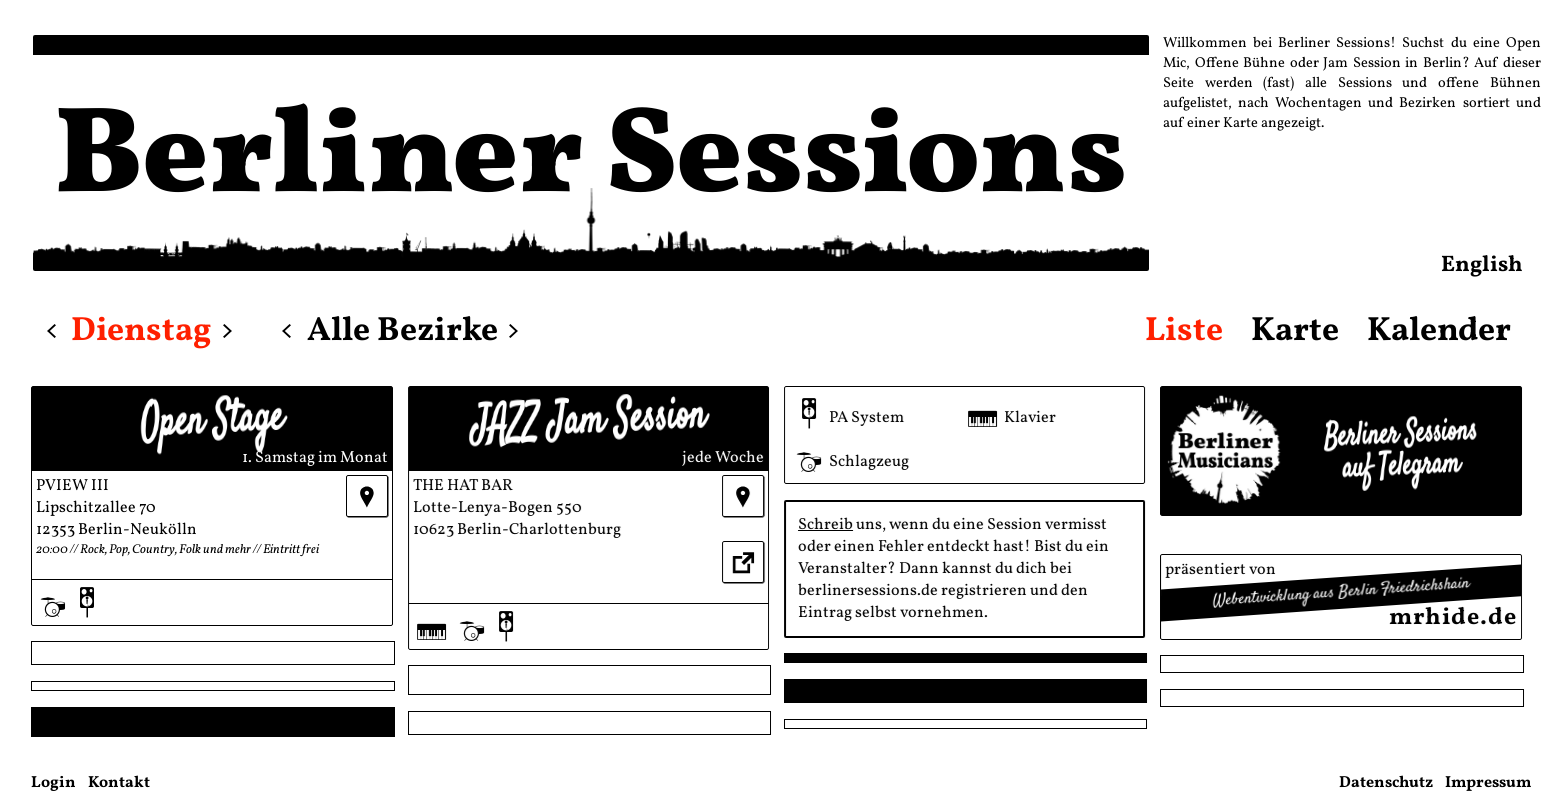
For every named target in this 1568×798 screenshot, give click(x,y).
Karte (1295, 331)
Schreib (825, 525)
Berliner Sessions (591, 160)
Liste (1184, 331)
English (1482, 265)
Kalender (1439, 331)
